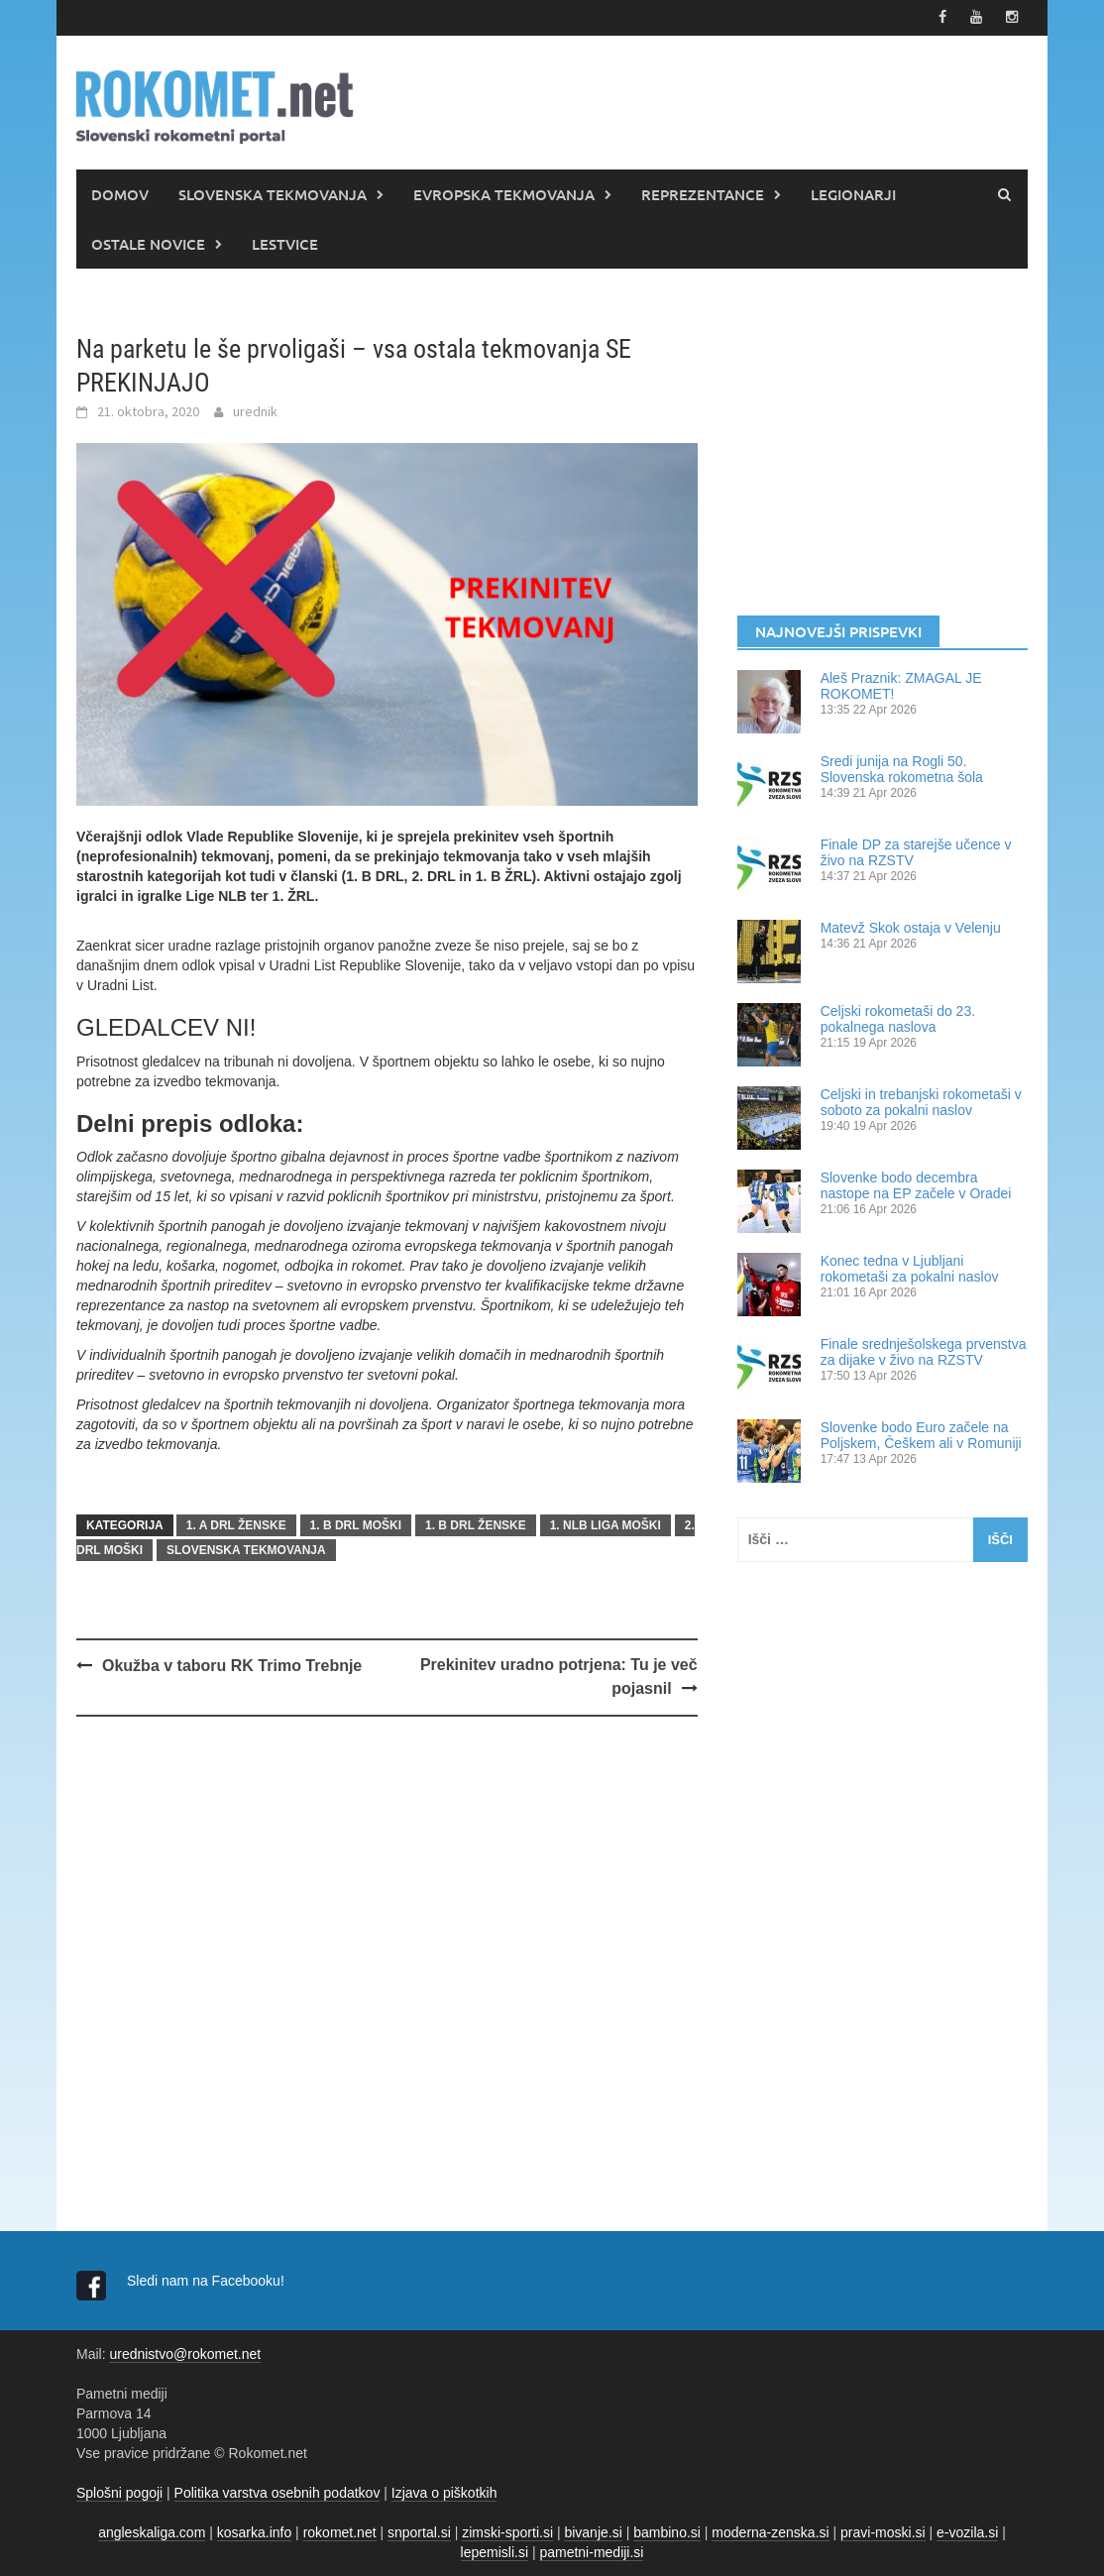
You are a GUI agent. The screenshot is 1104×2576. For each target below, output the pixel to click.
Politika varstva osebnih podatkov (277, 2492)
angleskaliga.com (151, 2531)
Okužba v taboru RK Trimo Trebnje (232, 1664)
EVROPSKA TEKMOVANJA (504, 193)
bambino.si (667, 2531)
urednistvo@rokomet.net (185, 2353)
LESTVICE (285, 243)
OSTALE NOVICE (148, 243)
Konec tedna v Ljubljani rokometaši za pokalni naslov (910, 1268)
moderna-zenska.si (770, 2531)
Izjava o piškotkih (444, 2492)
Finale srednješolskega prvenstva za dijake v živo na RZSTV (924, 1351)
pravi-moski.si (883, 2531)
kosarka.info (254, 2531)
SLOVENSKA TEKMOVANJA (272, 193)
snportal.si (419, 2531)
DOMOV (120, 193)
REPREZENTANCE (702, 193)
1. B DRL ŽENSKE (475, 1524)
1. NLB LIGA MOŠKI (605, 1524)
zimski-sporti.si (507, 2531)
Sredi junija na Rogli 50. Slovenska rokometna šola (902, 768)
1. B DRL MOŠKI (355, 1524)
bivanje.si (592, 2531)
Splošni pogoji (119, 2492)
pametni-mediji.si (591, 2551)
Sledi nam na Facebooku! (207, 2280)
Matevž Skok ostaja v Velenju (911, 927)
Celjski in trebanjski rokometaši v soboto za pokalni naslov (921, 1101)
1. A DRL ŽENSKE (236, 1524)
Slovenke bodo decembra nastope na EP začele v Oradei (916, 1184)
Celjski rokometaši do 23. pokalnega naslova (898, 1018)
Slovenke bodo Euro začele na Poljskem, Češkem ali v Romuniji (921, 1434)
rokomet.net (340, 2531)
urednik (255, 411)
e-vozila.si (967, 2531)
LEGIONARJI (853, 193)
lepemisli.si (494, 2551)
